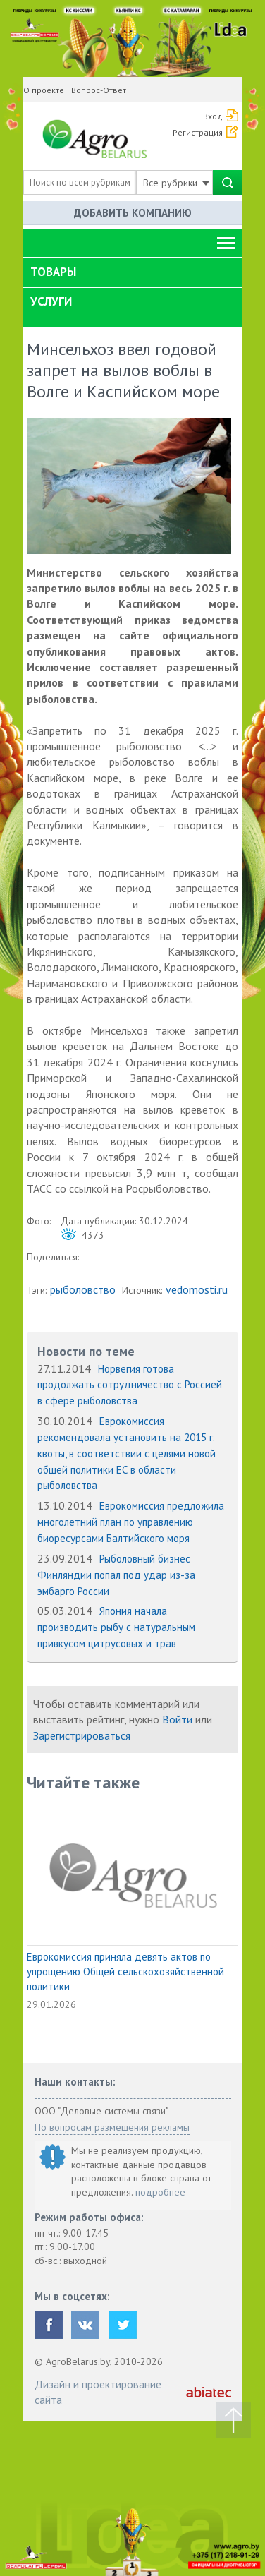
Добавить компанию (133, 212)
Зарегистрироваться (81, 1735)
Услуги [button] (51, 301)
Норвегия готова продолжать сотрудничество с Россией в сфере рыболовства (129, 1385)
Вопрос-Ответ (98, 90)
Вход (213, 116)
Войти (177, 1719)
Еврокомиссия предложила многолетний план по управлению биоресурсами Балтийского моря (130, 1522)
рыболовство (83, 1289)
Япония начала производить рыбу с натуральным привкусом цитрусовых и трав (116, 1627)
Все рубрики (176, 182)
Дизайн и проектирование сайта (98, 2392)
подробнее (160, 2192)
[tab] (132, 272)
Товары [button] (53, 271)
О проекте (43, 90)
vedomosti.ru (197, 1289)
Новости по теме (86, 1351)
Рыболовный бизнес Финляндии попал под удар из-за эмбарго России (116, 1575)
